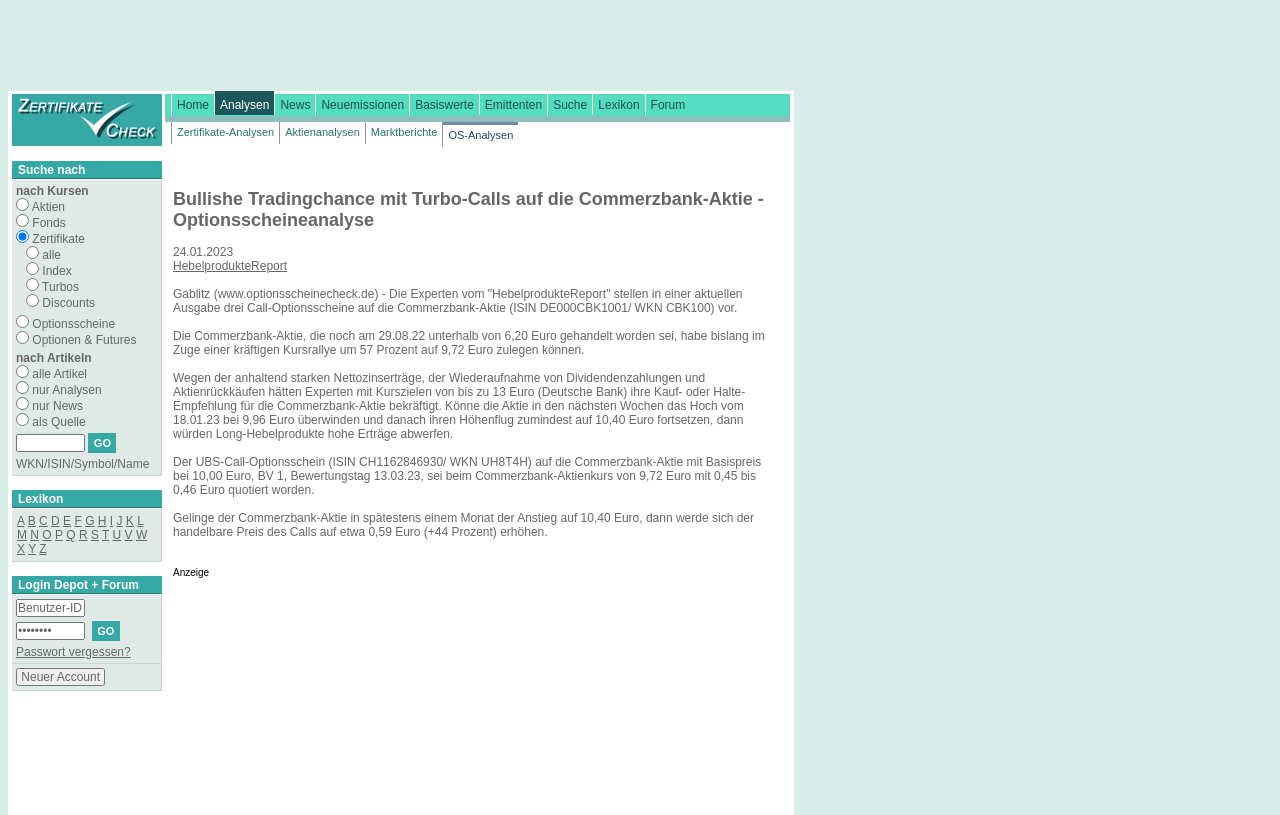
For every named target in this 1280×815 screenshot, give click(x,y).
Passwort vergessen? (73, 652)
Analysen (244, 105)
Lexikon (618, 105)
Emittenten (513, 105)
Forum (668, 105)
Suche (570, 105)
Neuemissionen (362, 105)
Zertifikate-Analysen (225, 132)
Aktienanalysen (322, 132)
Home (193, 105)
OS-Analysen (480, 135)
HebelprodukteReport (230, 266)
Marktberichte (404, 132)
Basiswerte (444, 105)
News (295, 105)
